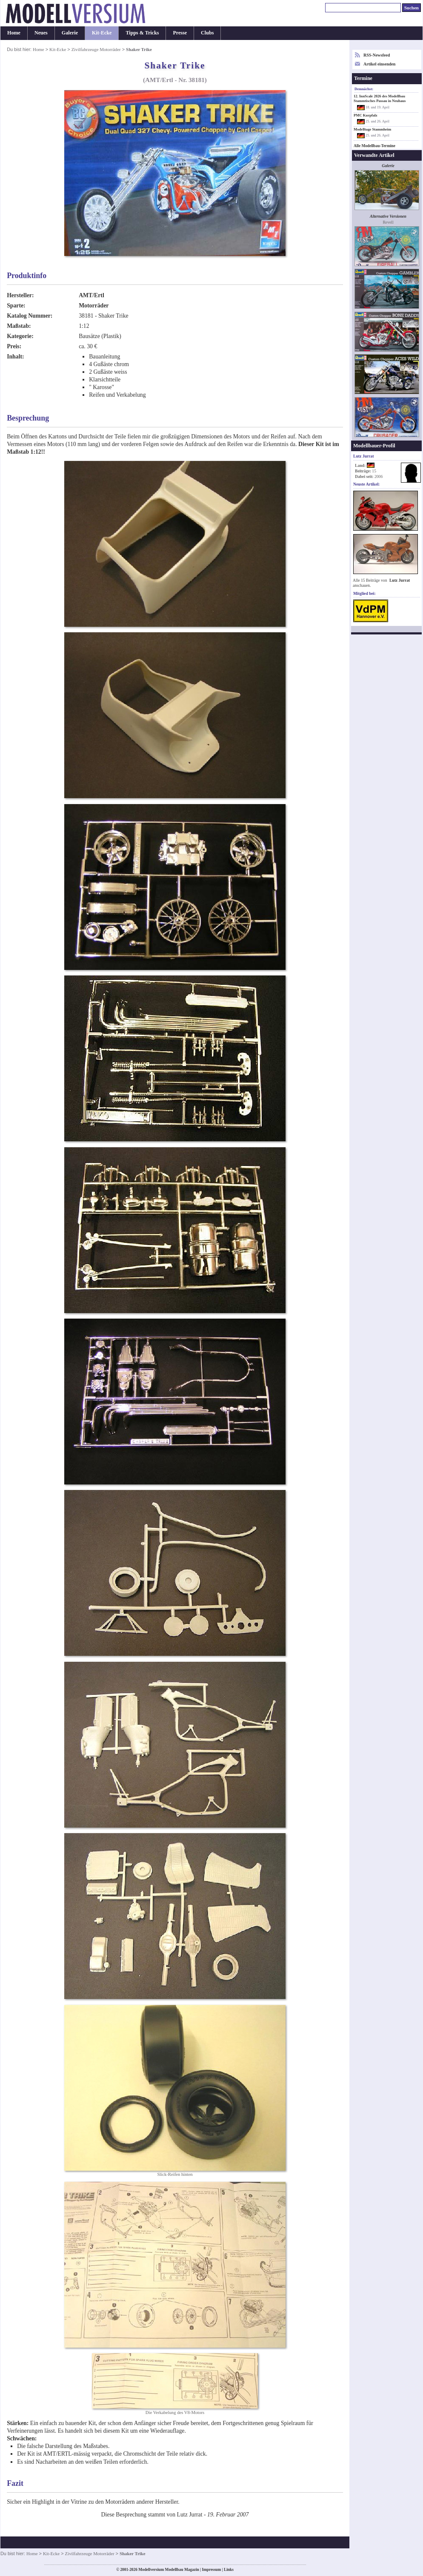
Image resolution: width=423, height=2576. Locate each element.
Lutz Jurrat (399, 580)
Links (229, 2569)
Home (13, 33)
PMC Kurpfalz (365, 115)
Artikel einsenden (379, 64)
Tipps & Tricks (142, 33)
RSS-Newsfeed (376, 55)
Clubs (207, 33)
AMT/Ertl (91, 295)
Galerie (70, 33)
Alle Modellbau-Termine (374, 146)
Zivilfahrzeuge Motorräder (96, 49)
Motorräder (94, 305)
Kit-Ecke (101, 33)
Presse (180, 33)
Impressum (211, 2569)
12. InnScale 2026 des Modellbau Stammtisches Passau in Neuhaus (380, 98)
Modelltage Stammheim (372, 129)
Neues (41, 33)
